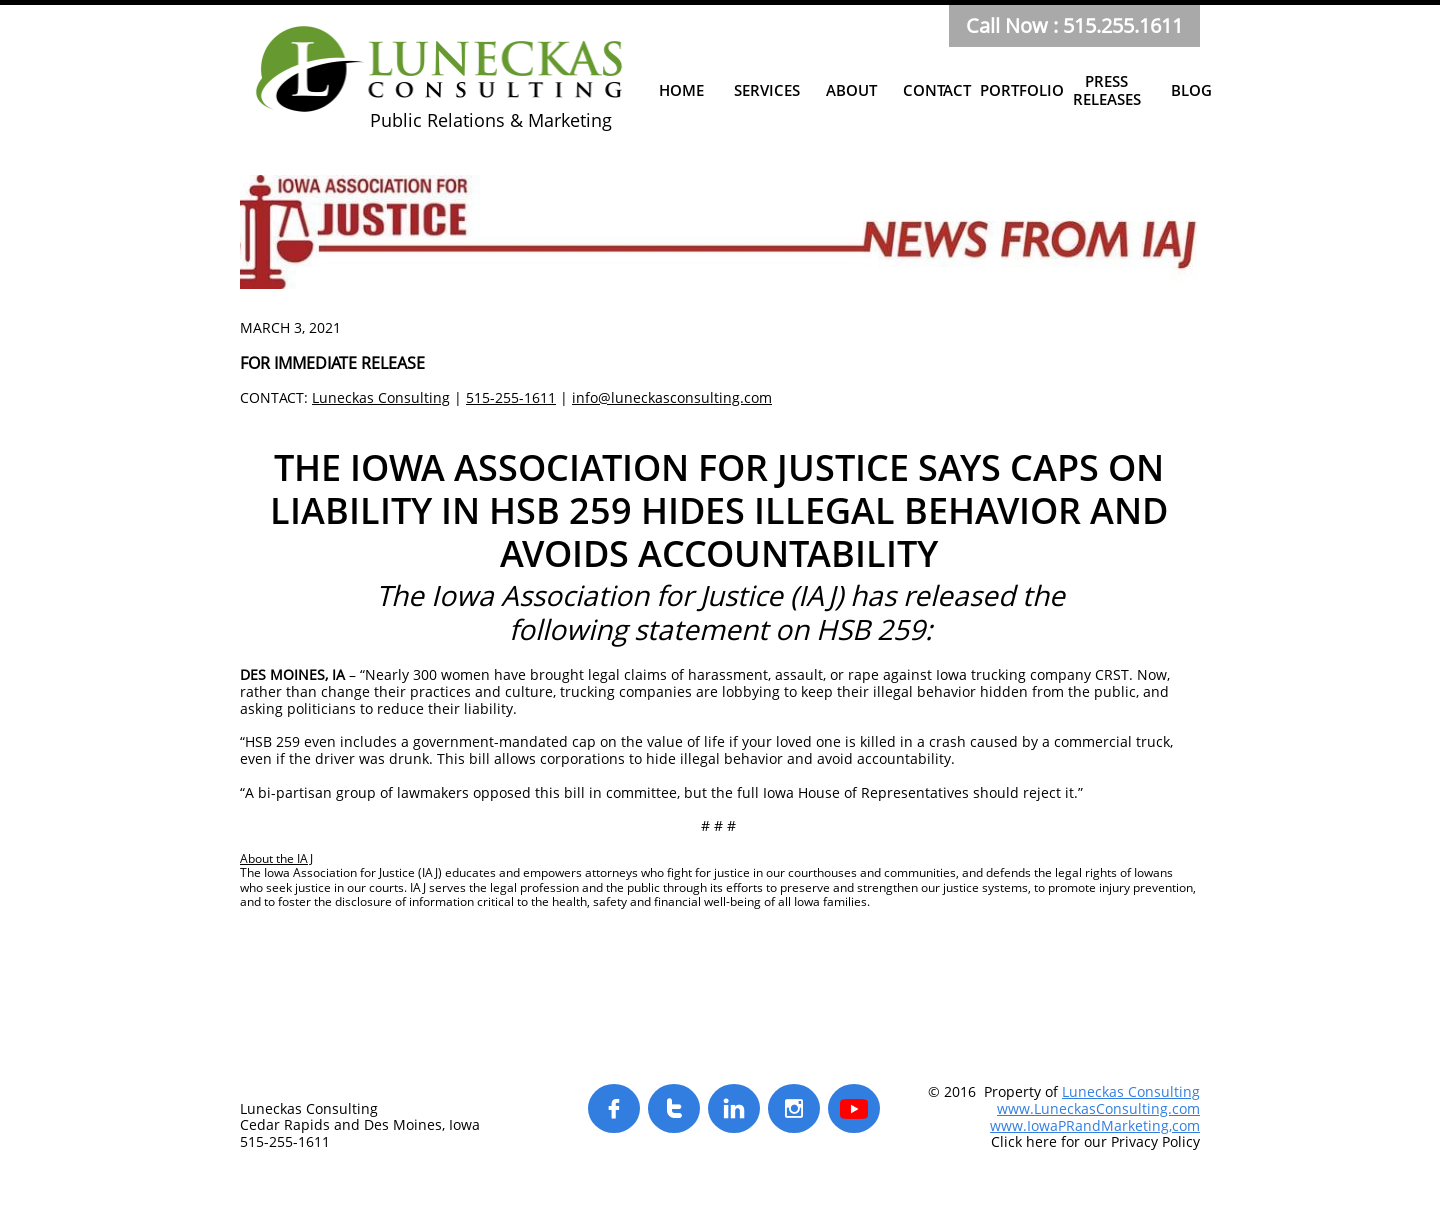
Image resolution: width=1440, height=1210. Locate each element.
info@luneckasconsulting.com (672, 397)
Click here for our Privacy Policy (1095, 1141)
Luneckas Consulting (381, 397)
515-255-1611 (511, 397)
